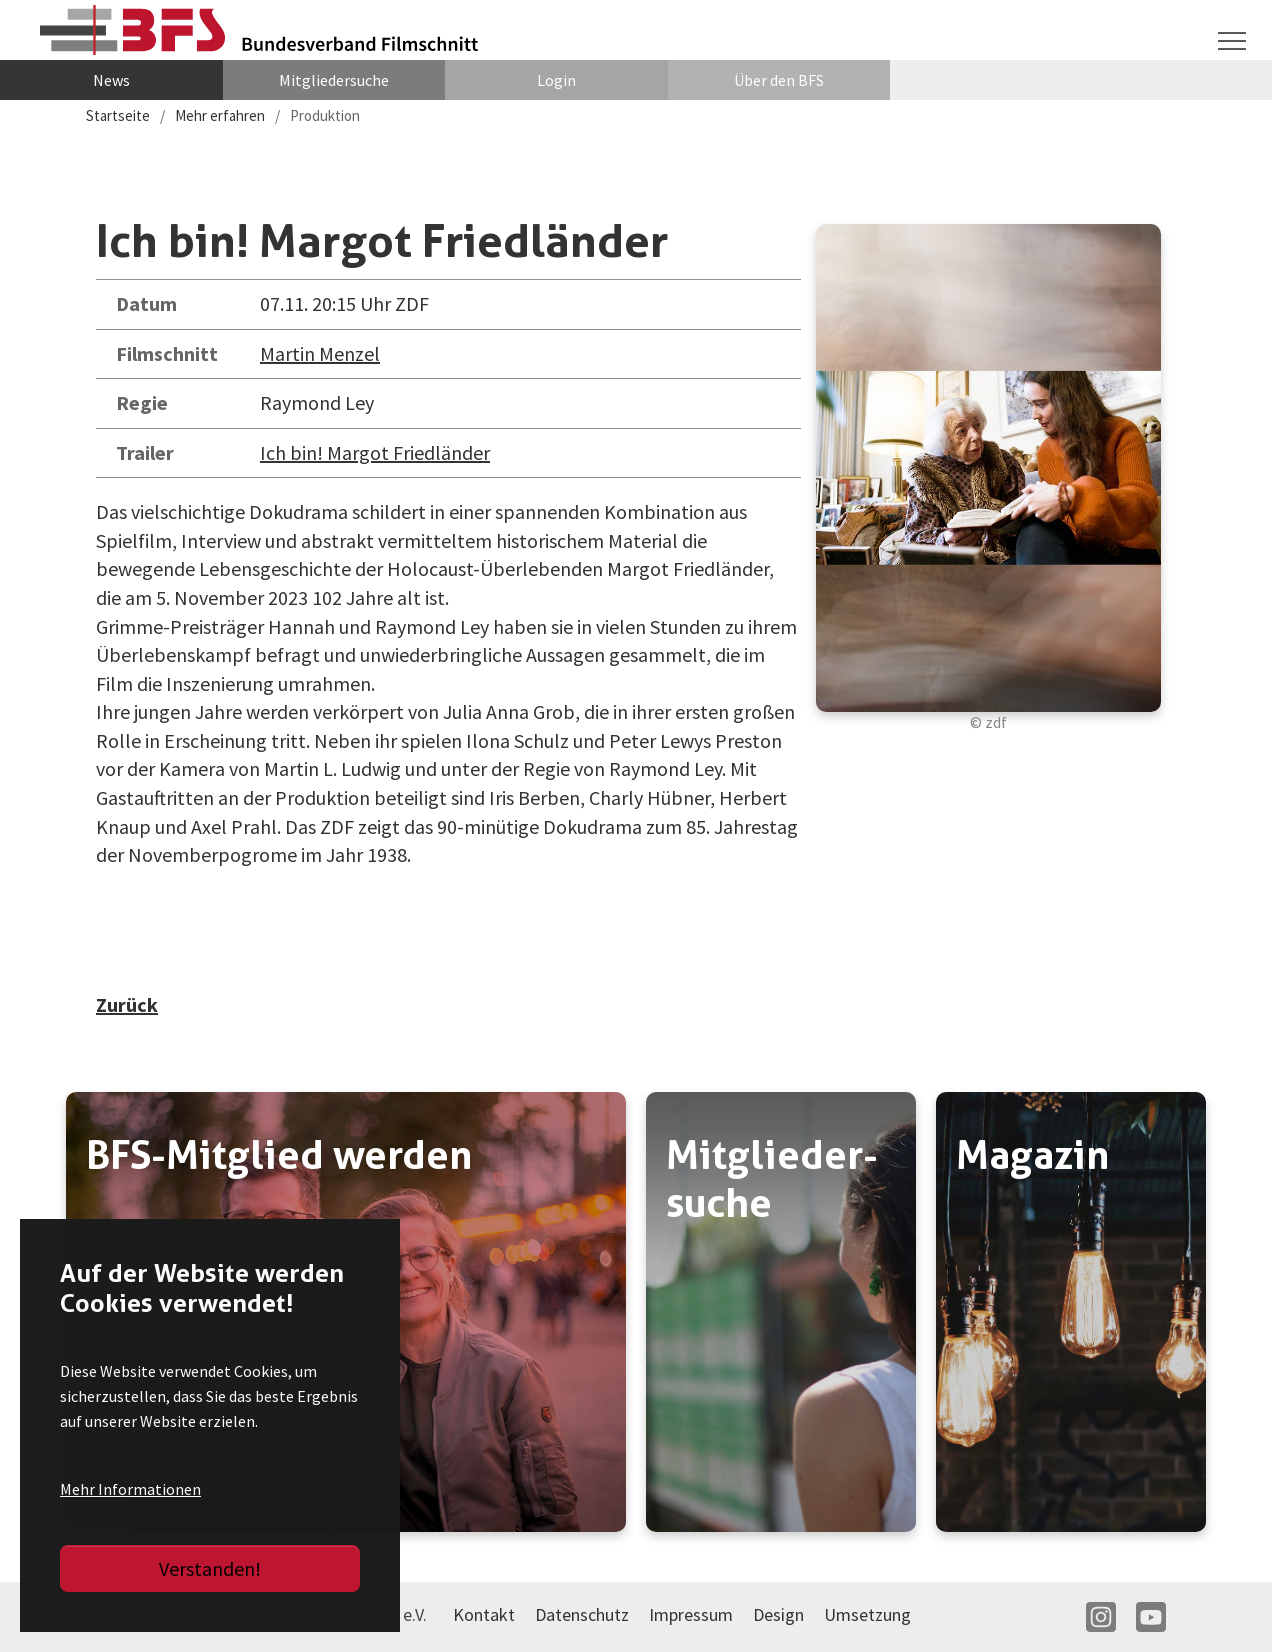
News (111, 80)
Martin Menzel (320, 353)
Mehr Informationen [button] (130, 1489)
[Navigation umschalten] (1232, 41)
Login (556, 80)
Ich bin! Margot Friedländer (375, 452)
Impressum (691, 1614)
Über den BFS (779, 80)
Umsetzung (867, 1614)
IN (1101, 1617)
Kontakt (484, 1614)
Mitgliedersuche (334, 80)
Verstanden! (210, 1568)
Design (778, 1614)
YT (1151, 1617)
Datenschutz (582, 1614)
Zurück (127, 1004)
